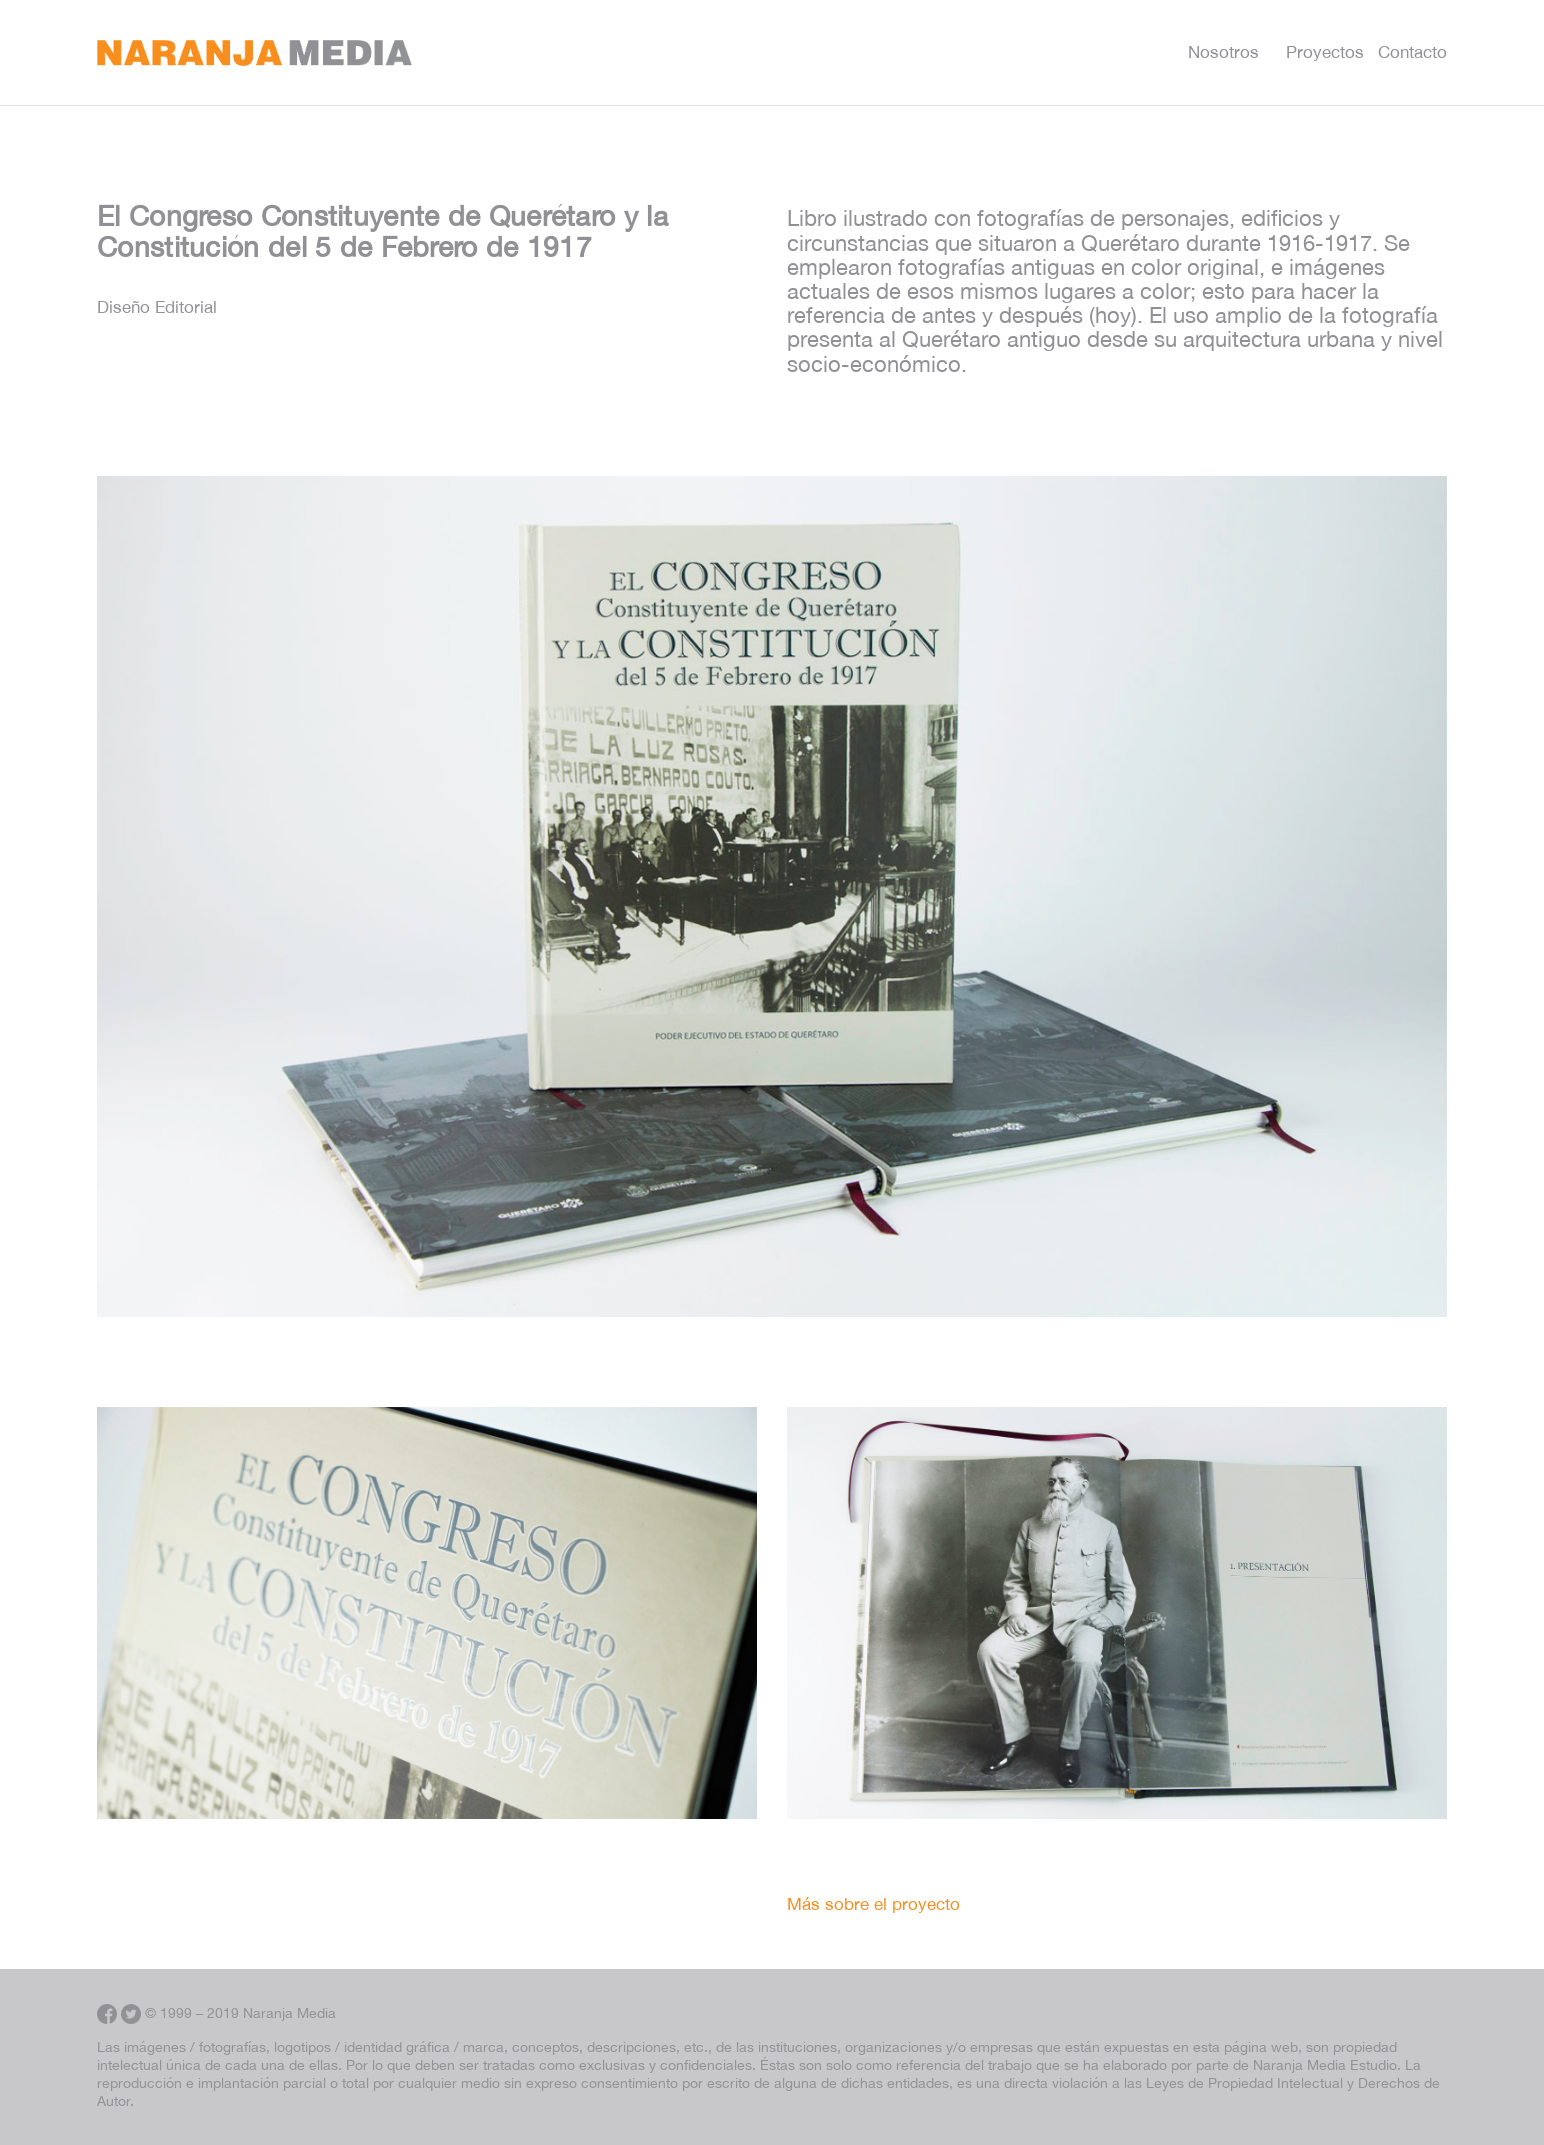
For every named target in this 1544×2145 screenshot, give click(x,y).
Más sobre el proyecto (873, 1904)
